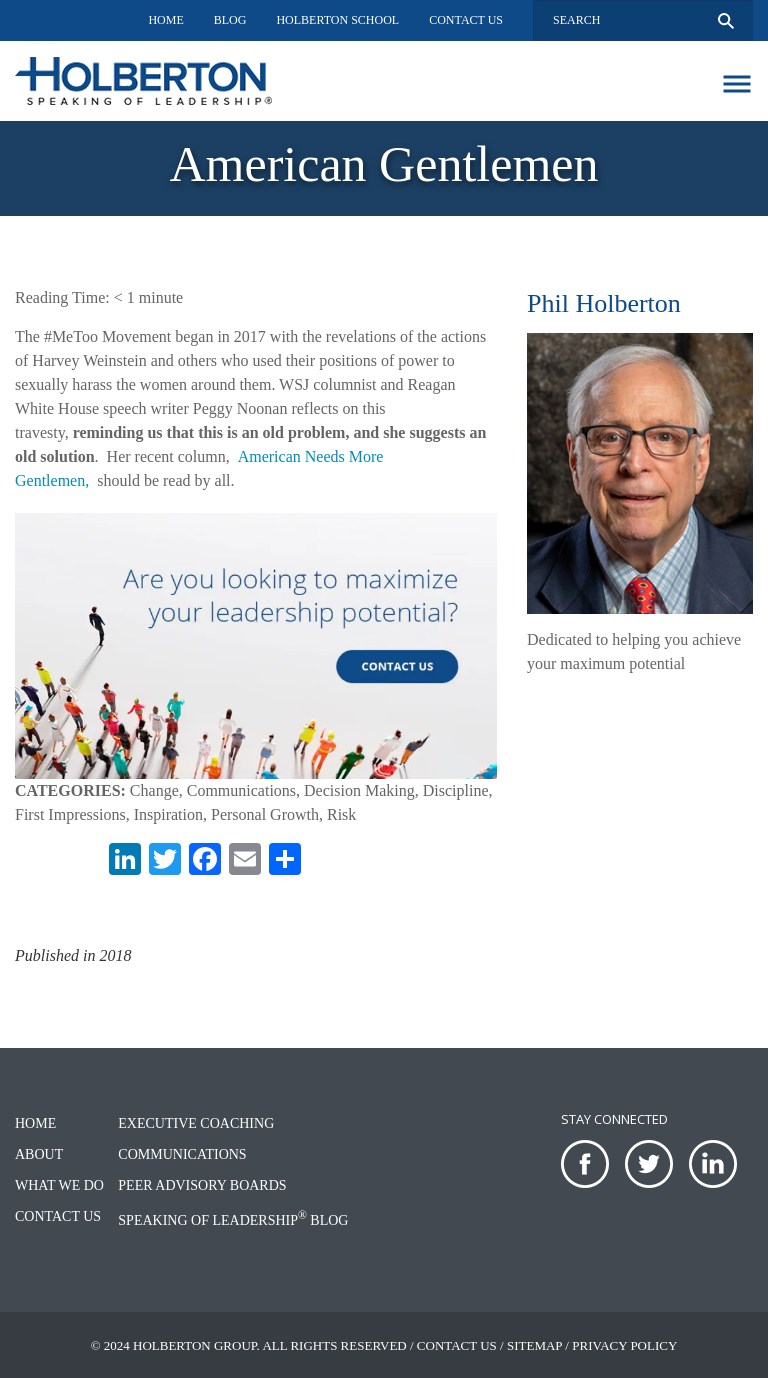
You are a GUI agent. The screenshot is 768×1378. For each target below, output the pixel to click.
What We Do (59, 1185)
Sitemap (534, 1345)
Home (165, 20)
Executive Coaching (196, 1123)
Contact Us (466, 20)
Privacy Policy (624, 1345)
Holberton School (337, 20)
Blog (230, 20)
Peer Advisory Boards (202, 1185)
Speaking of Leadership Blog (233, 1220)
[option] (384, 168)
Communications (182, 1154)
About (39, 1154)
